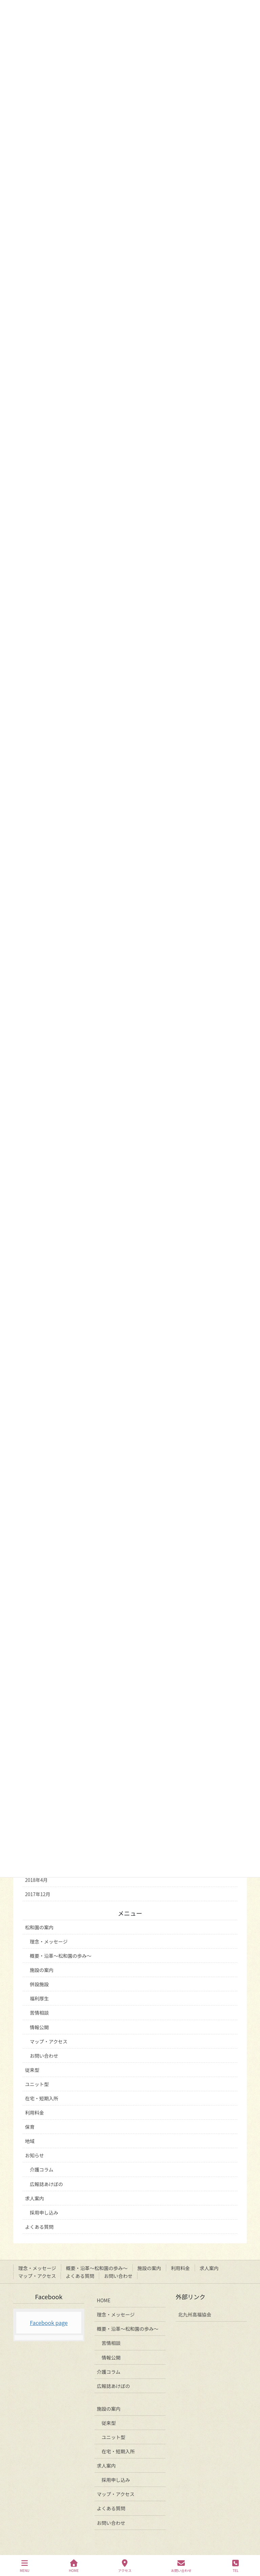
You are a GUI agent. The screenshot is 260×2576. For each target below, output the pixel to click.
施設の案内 (41, 1970)
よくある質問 (39, 2226)
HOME (103, 2300)
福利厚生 (39, 1998)
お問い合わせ (44, 2055)
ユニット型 (37, 2084)
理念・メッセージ (49, 1941)
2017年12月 (37, 1894)
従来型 (32, 2069)
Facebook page (49, 2323)
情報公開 (39, 2027)
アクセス (125, 2566)
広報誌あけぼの (46, 2184)
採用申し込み (44, 2212)
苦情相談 (39, 2012)
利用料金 (34, 2112)
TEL (235, 2566)
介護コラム (41, 2169)
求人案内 (34, 2198)
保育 (30, 2126)
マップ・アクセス (48, 2041)
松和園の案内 (39, 1927)
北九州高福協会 (194, 2314)
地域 (30, 2141)
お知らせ (34, 2155)
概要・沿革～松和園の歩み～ (60, 1955)
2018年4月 (36, 1879)
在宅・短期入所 (41, 2098)
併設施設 (39, 1984)
